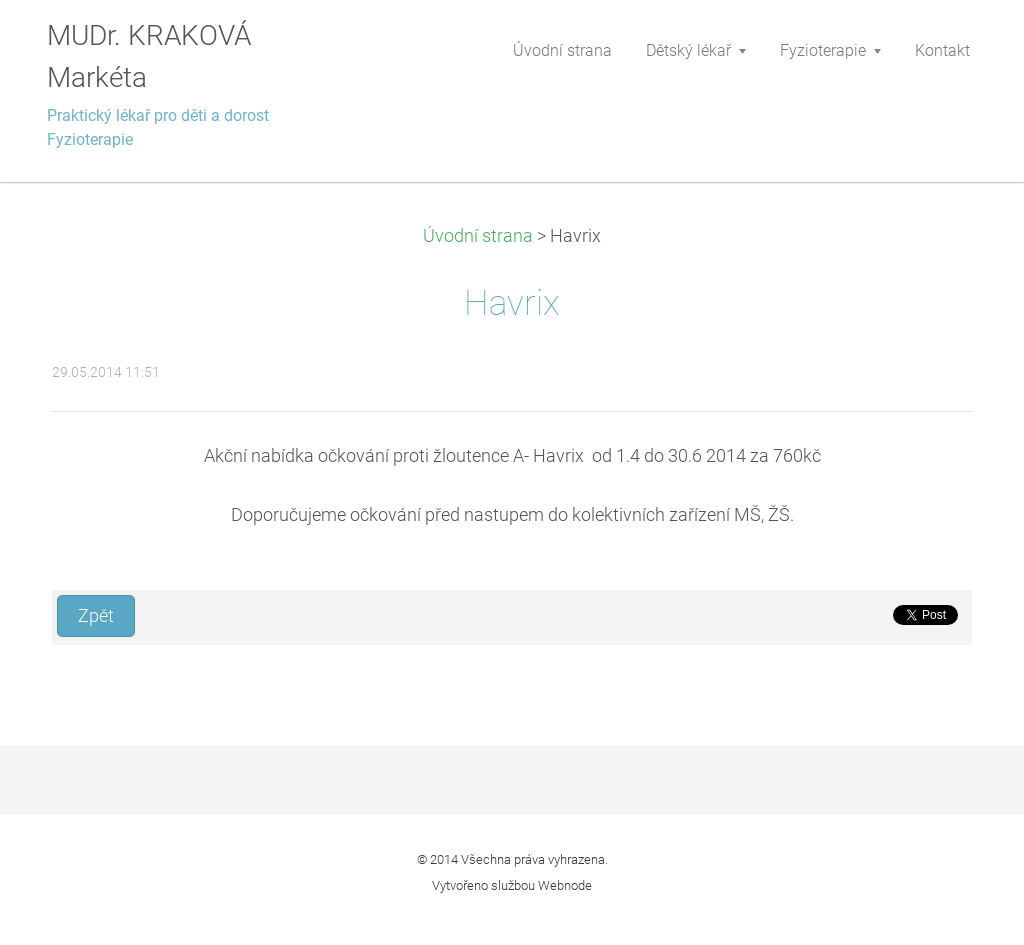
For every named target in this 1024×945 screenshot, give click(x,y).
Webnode (565, 885)
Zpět (96, 616)
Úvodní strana (478, 236)
